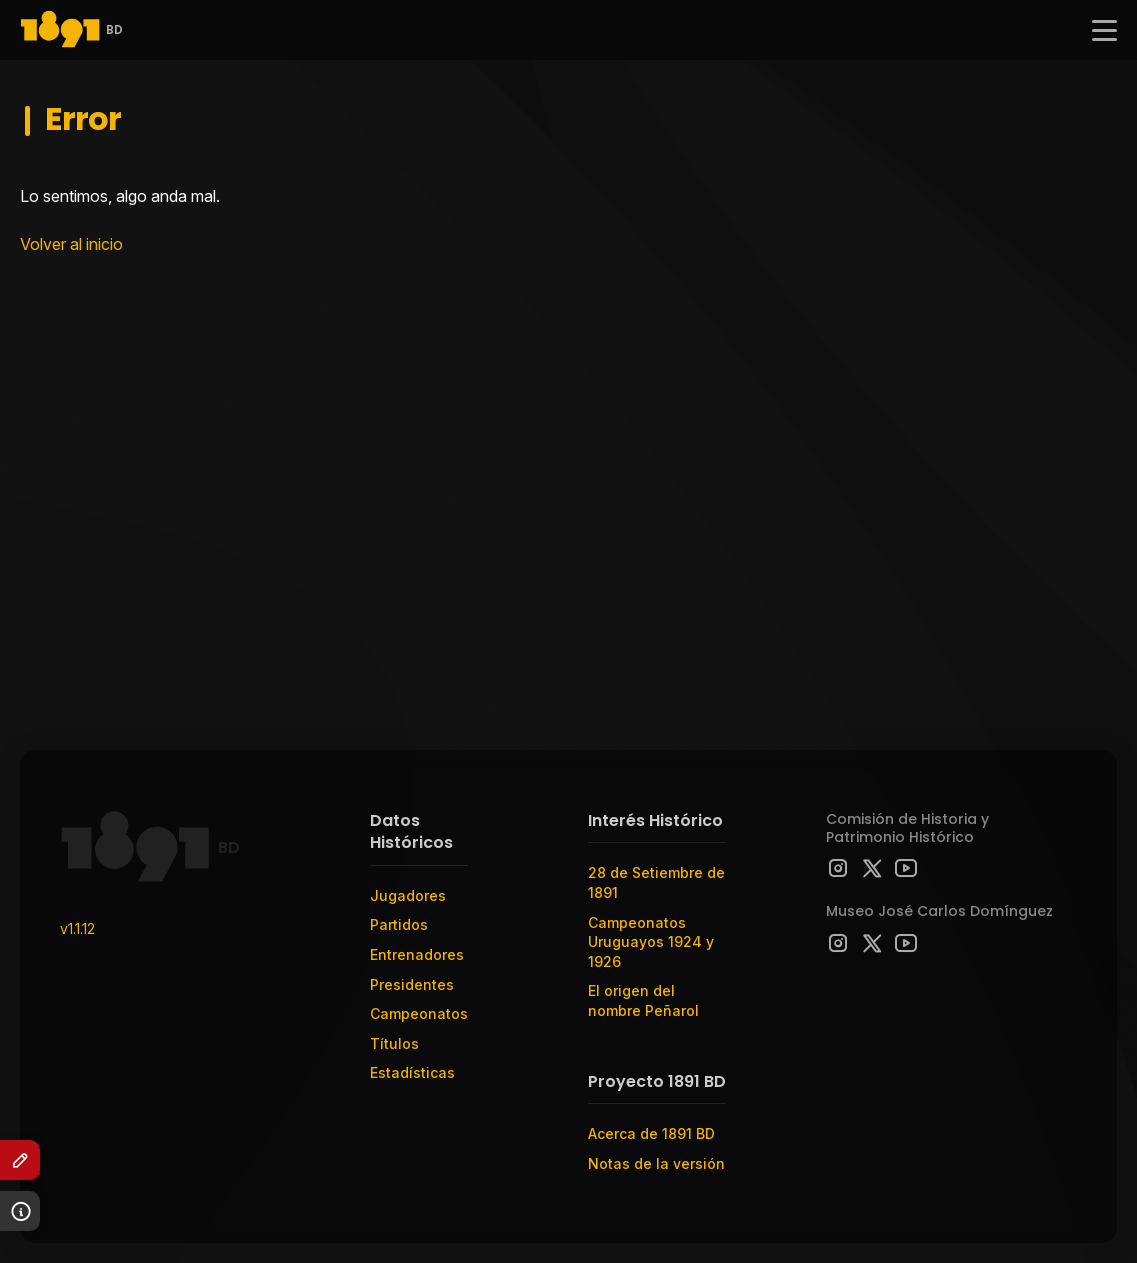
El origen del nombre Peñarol (643, 1000)
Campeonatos (419, 1013)
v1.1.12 (77, 928)
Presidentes (412, 984)
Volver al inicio (71, 244)
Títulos (394, 1043)
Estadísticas (412, 1072)
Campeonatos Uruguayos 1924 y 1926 (651, 942)
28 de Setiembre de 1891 (656, 882)
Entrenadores (417, 954)
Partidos (399, 924)
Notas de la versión (656, 1163)
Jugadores (408, 895)
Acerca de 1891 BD (651, 1133)
